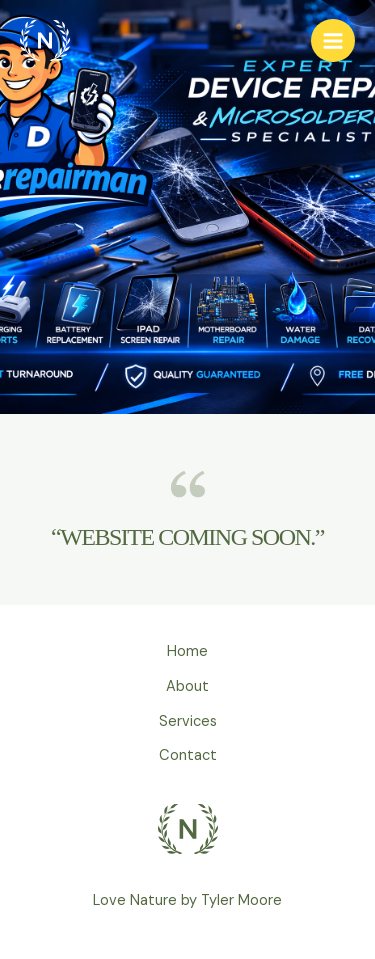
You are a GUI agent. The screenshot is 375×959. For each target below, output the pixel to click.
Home (187, 651)
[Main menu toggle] (333, 41)
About (187, 686)
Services (188, 721)
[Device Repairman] (45, 41)
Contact (188, 755)
